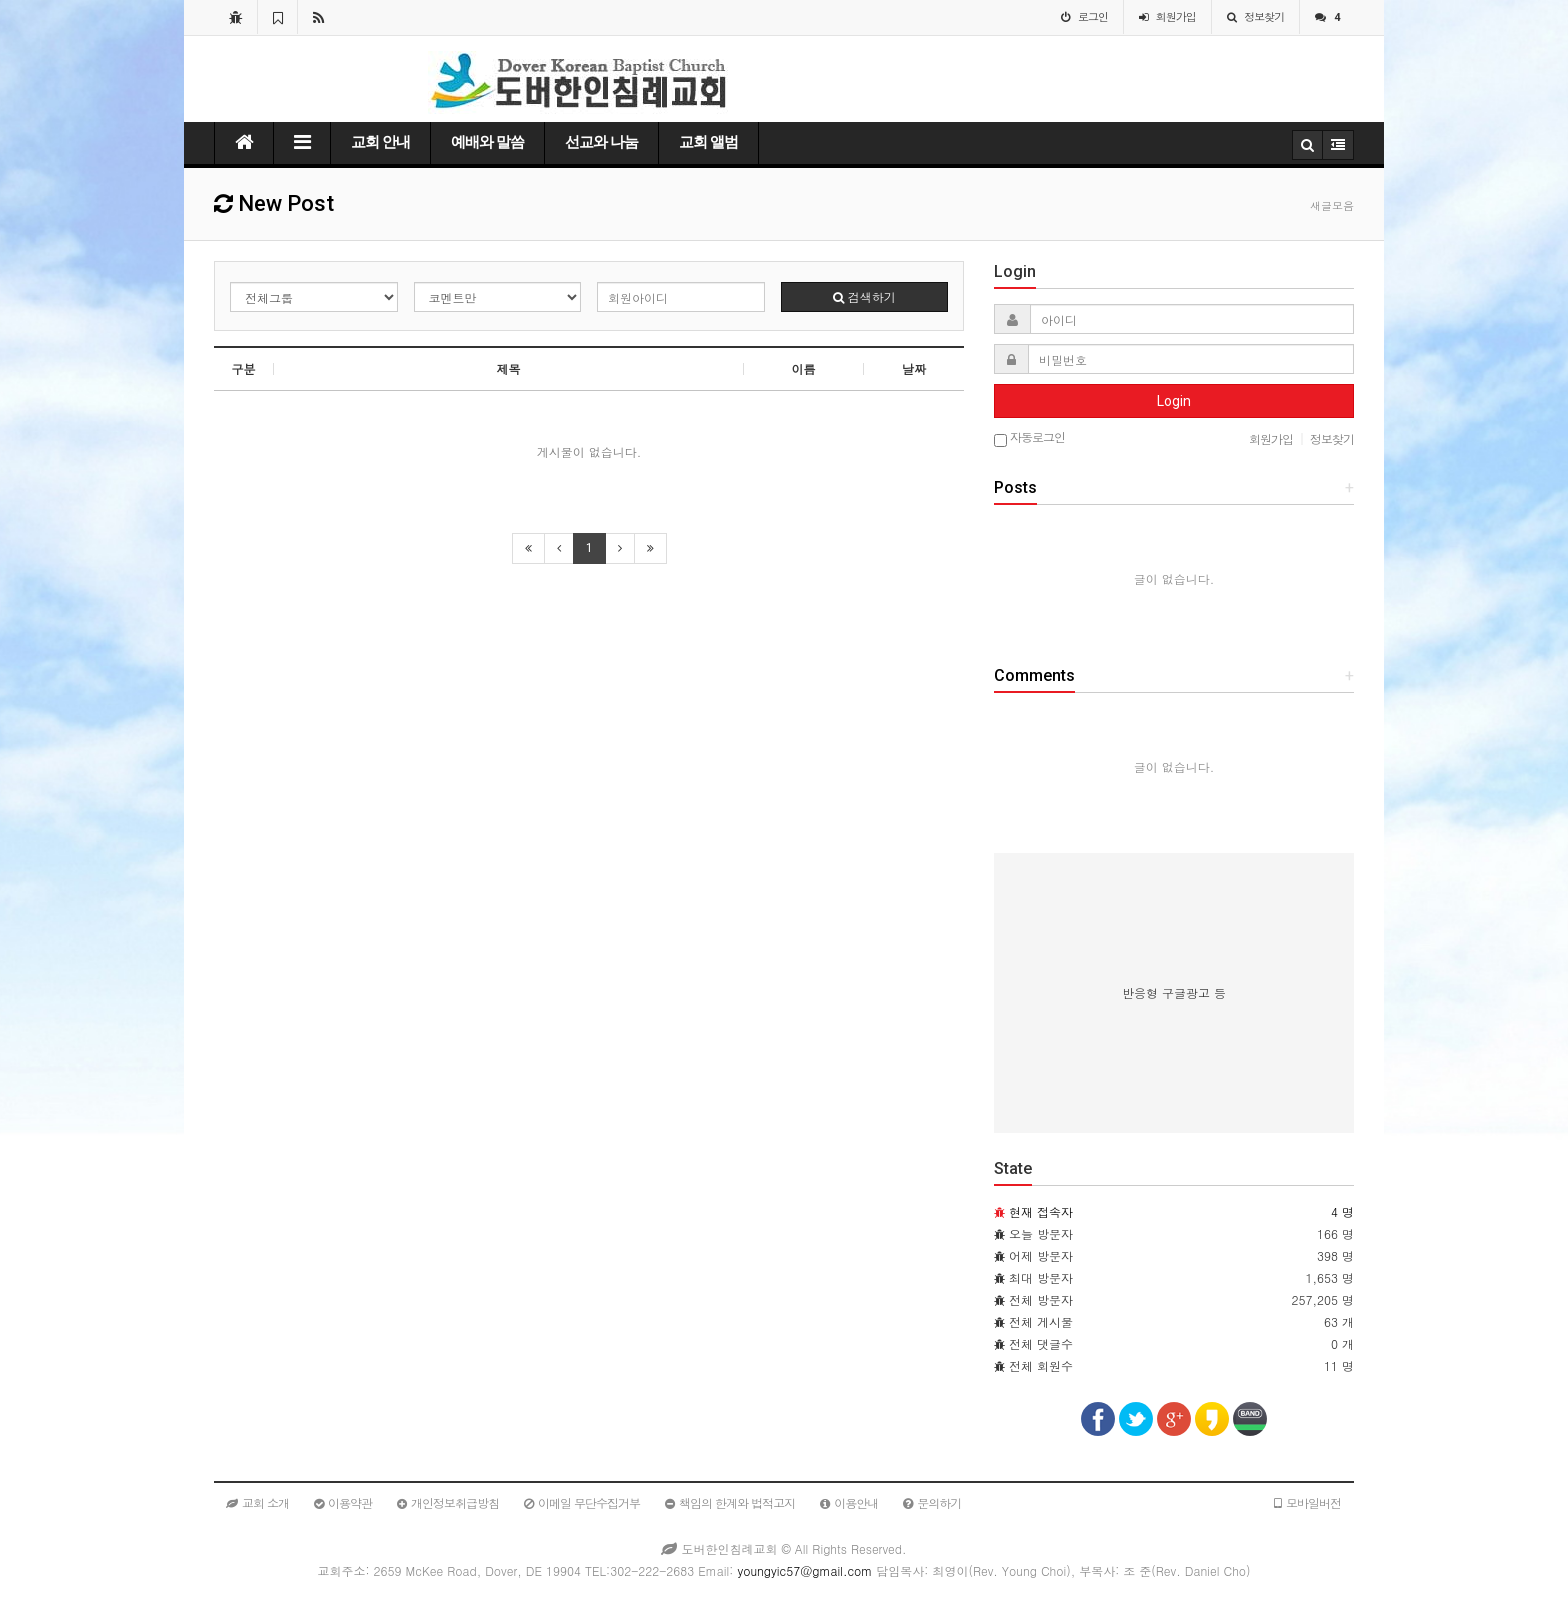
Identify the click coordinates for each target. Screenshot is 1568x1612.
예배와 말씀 (487, 142)
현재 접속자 (1041, 1211)
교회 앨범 (708, 142)
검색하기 (864, 296)
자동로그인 (1029, 438)
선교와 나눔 (601, 142)
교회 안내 (380, 142)
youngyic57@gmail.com (804, 1570)
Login (1174, 401)
